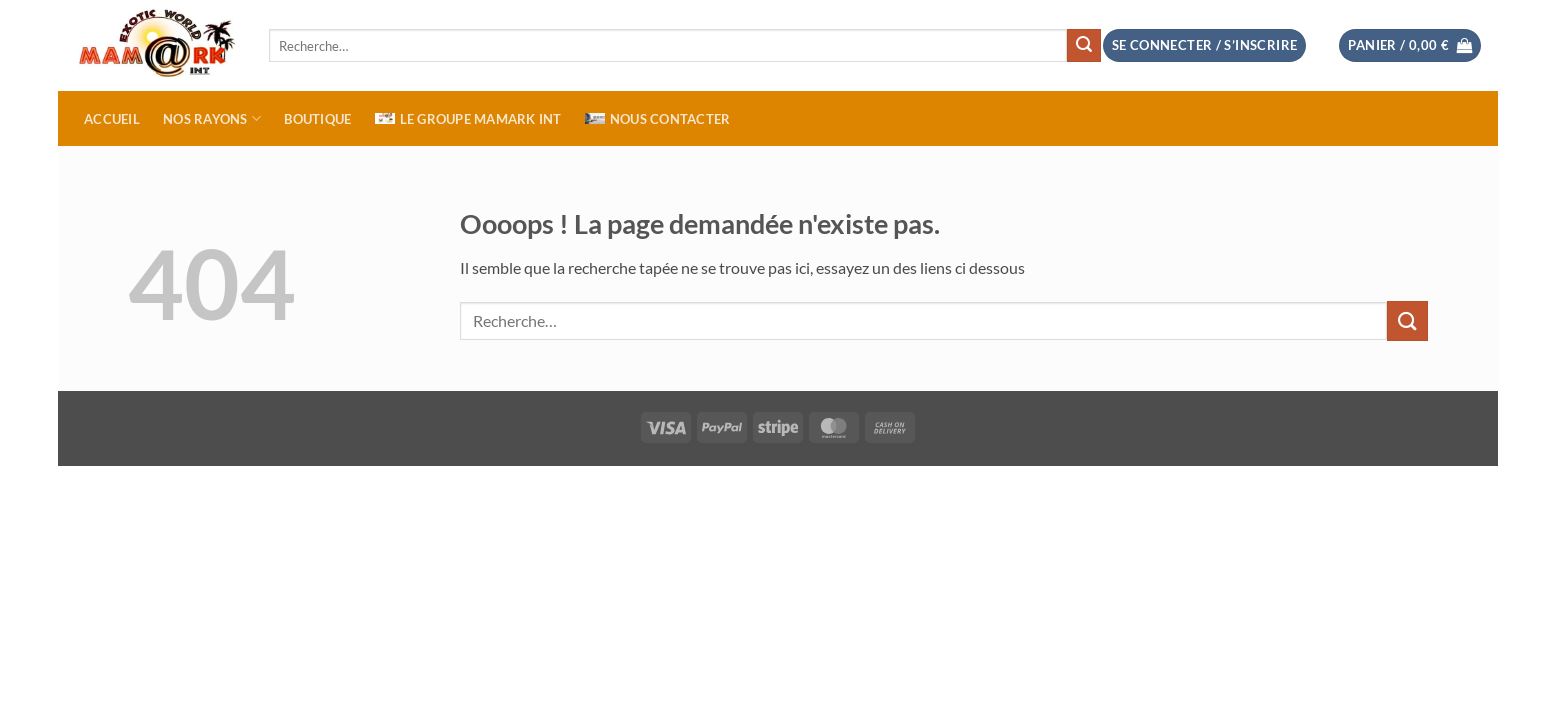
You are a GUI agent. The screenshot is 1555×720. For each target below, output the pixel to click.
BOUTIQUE (317, 119)
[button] (1410, 45)
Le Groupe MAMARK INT (468, 119)
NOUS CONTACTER (658, 119)
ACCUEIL (112, 119)
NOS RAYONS (212, 118)
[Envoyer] (1084, 46)
